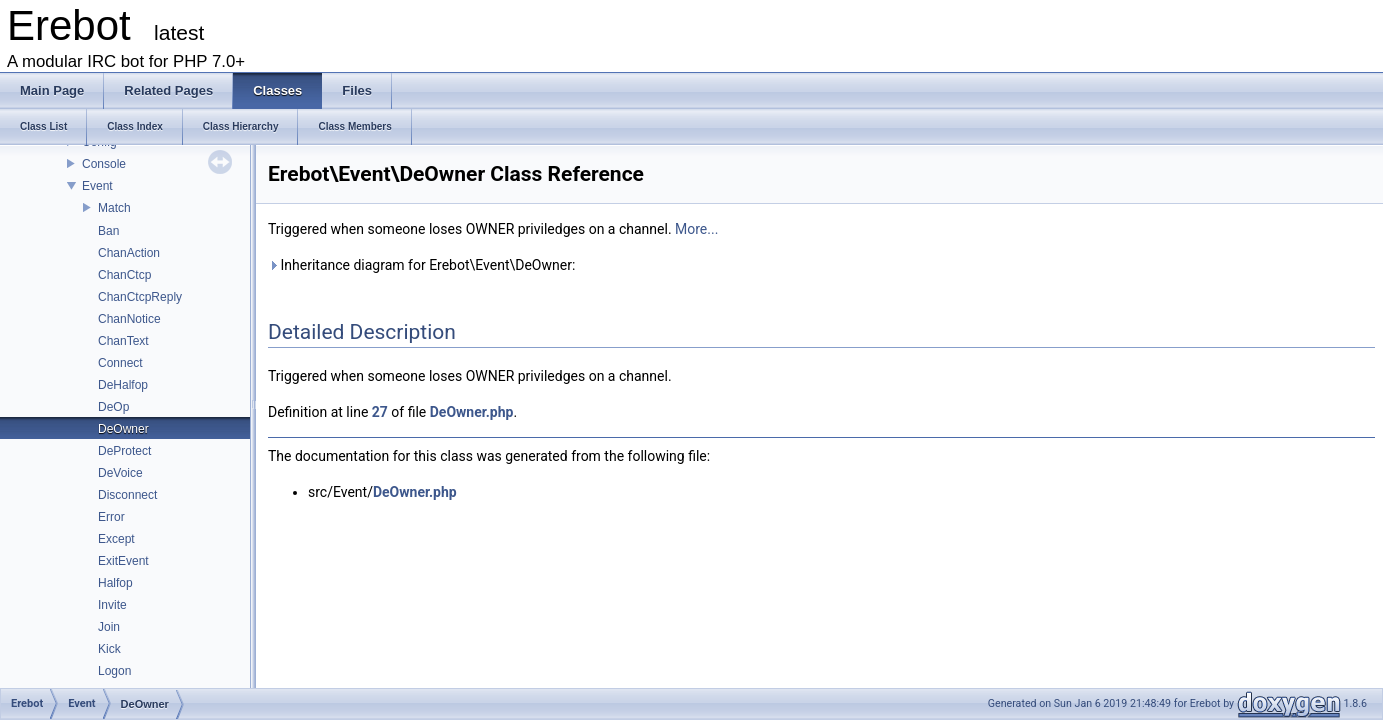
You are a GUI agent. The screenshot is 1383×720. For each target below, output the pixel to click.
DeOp (113, 407)
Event (97, 186)
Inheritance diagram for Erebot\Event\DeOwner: (421, 265)
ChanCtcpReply (140, 297)
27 (380, 412)
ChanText (123, 341)
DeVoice (120, 473)
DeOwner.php (472, 412)
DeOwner (123, 429)
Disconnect (127, 495)
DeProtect (124, 451)
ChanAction (129, 253)
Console (104, 164)
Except (116, 539)
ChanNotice (129, 319)
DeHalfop (123, 385)
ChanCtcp (124, 275)
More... (696, 229)
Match (114, 208)
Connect (120, 363)
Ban (108, 231)
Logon (114, 671)
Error (111, 517)
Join (109, 627)
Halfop (115, 583)
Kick (109, 649)
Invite (112, 605)
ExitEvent (123, 561)
